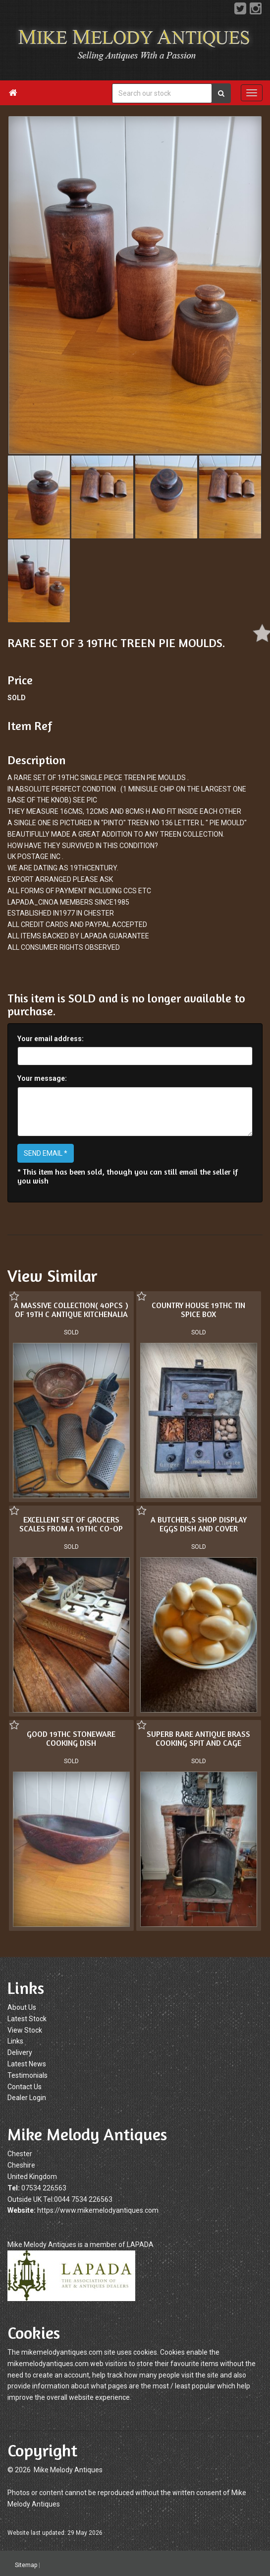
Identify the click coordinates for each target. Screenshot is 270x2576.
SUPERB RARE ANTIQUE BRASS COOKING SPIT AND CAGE (88, 1743)
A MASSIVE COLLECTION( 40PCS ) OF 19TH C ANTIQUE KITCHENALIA (71, 1309)
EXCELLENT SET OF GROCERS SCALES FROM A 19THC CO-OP (180, 1522)
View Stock (24, 2030)
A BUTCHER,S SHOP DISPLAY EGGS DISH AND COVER (89, 1530)
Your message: (42, 1078)
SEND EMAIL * (45, 1153)
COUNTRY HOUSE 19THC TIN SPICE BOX (198, 1309)
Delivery (19, 2052)
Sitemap (26, 2564)
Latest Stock (27, 2019)
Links (15, 2041)
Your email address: (50, 1039)
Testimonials (27, 2075)
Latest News (26, 2064)
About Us (21, 2007)
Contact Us (24, 2087)
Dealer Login (26, 2098)
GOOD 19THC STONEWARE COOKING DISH (180, 1735)
